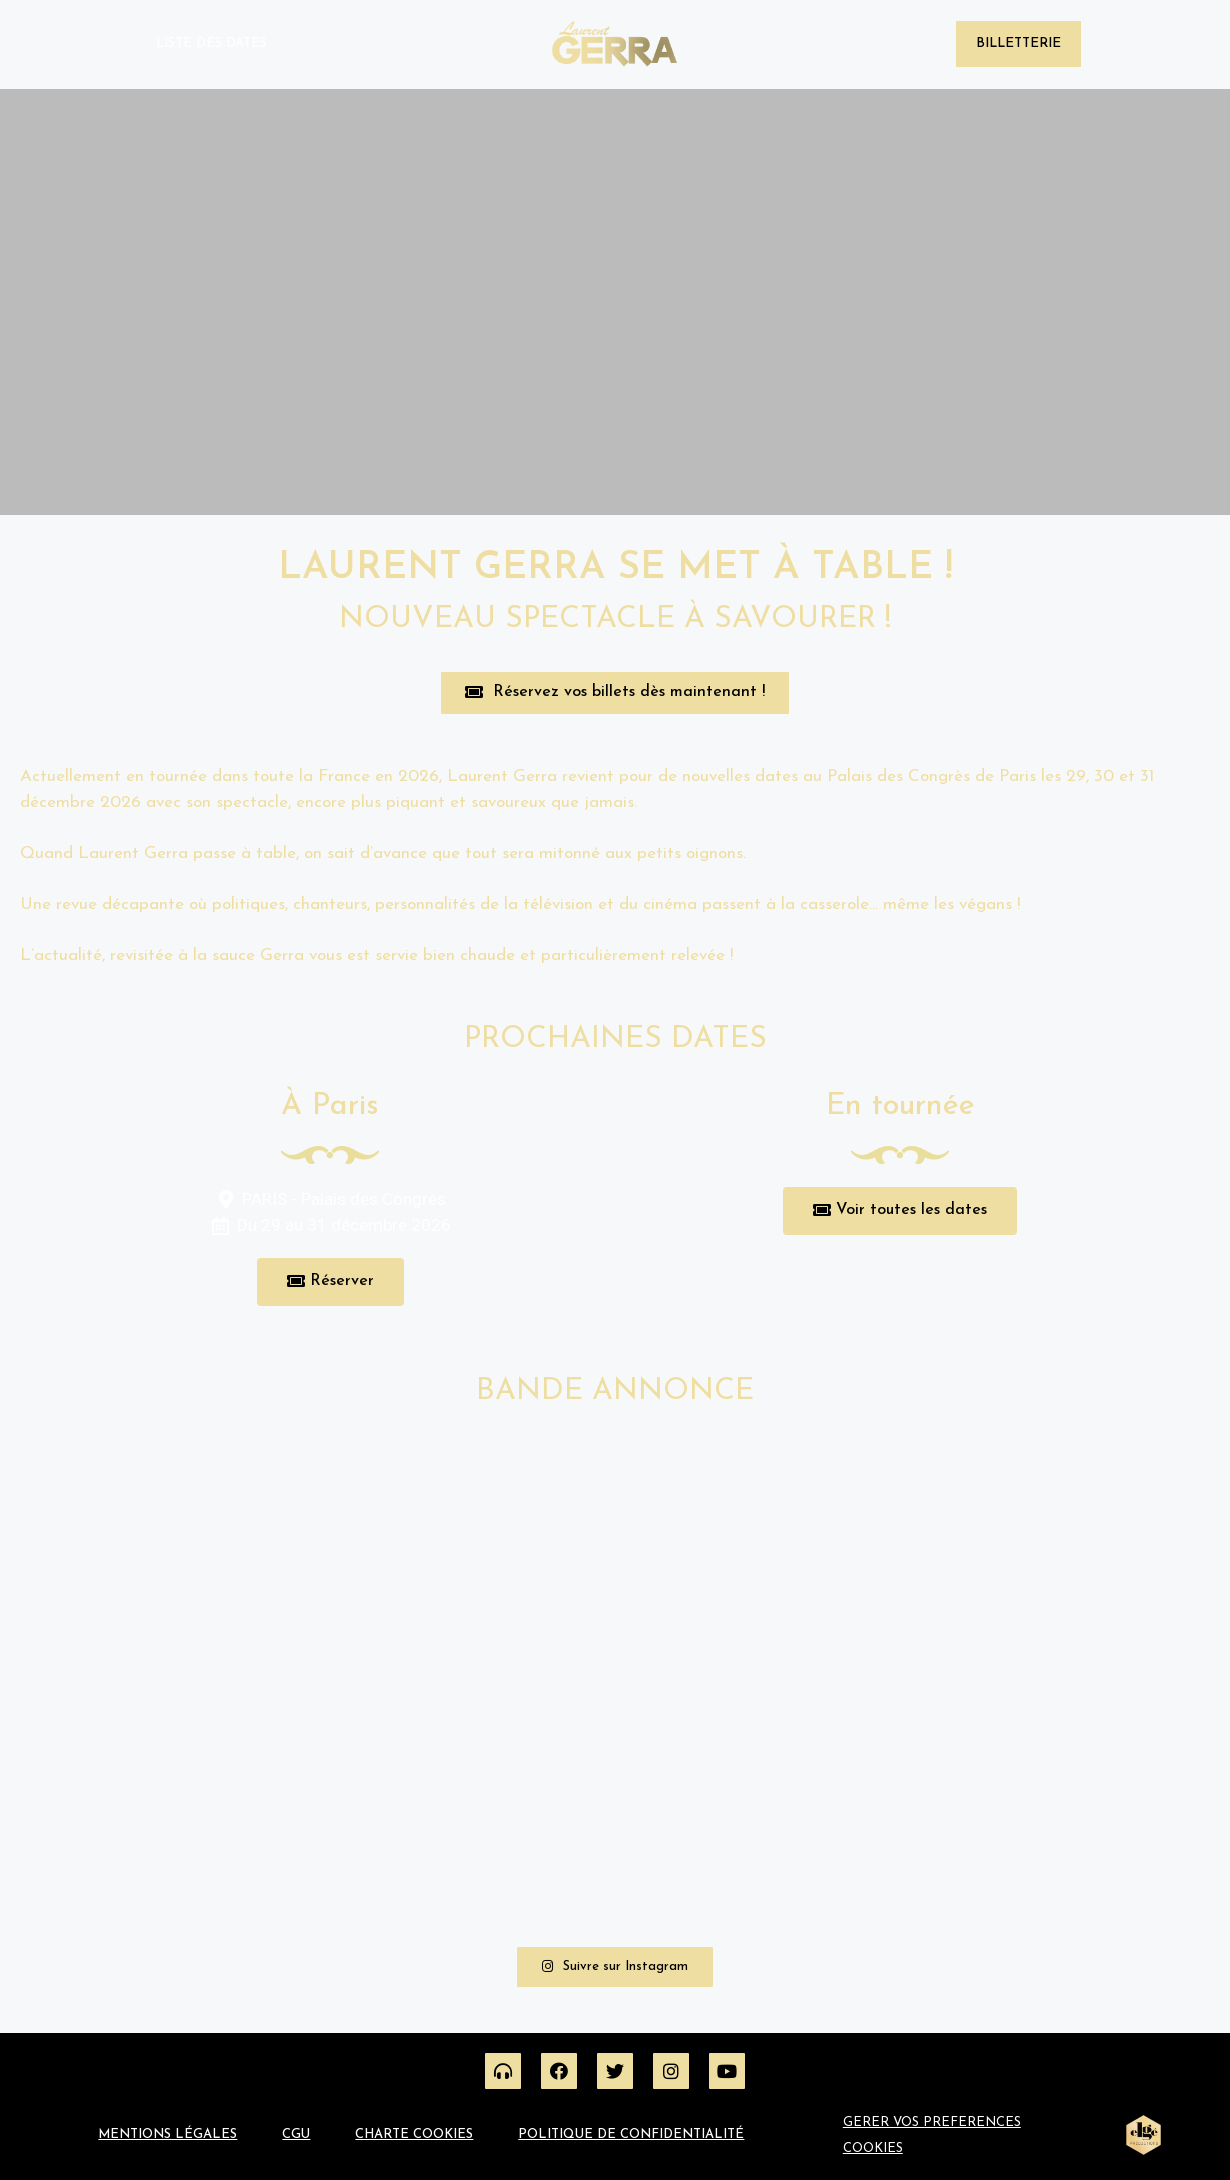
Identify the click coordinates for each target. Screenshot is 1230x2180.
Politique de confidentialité (631, 2134)
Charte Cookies (414, 2134)
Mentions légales (167, 2134)
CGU (296, 2134)
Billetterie (1018, 43)
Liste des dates (211, 43)
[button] (615, 693)
